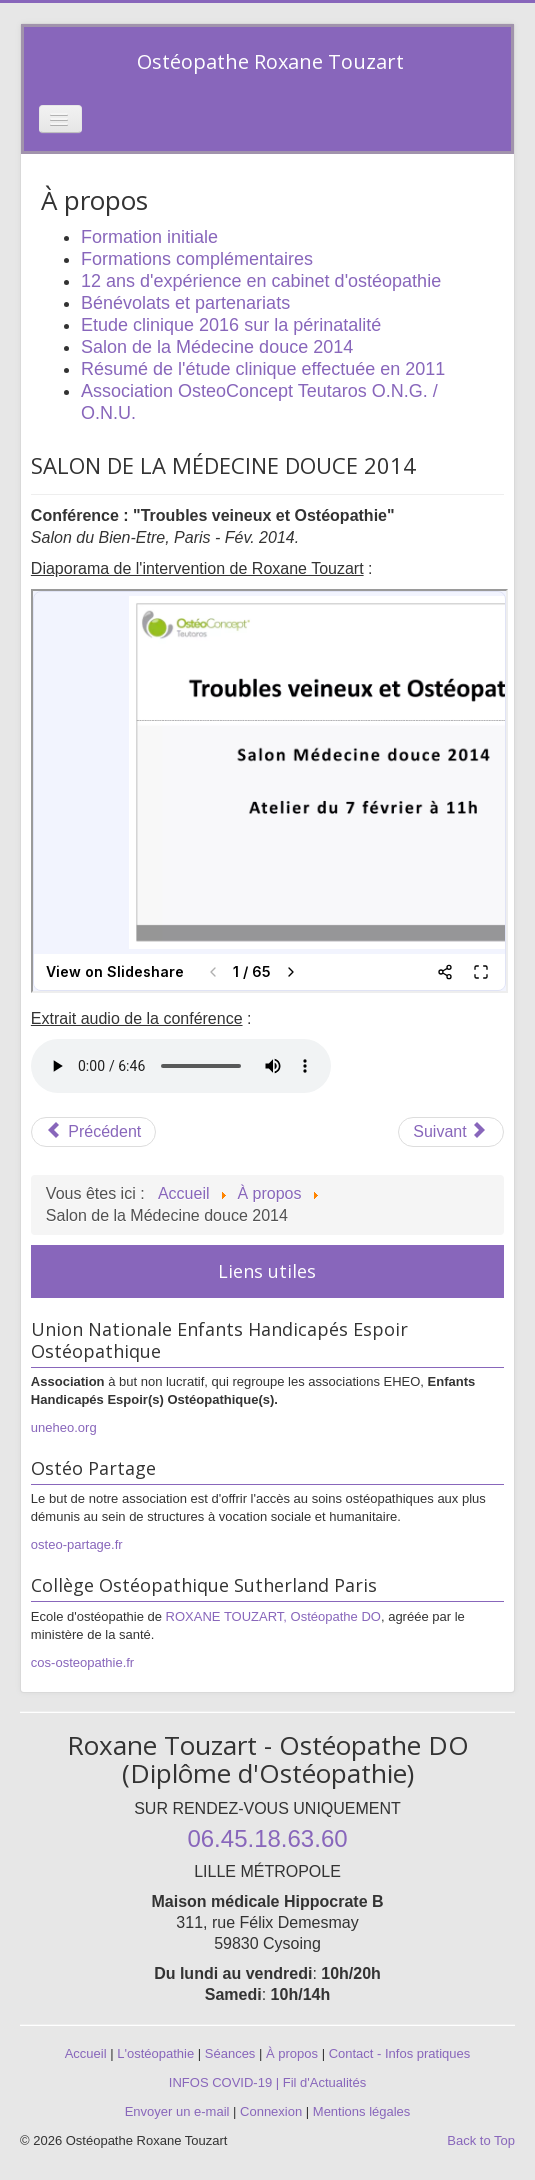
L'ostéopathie (155, 2053)
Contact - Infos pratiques (400, 2053)
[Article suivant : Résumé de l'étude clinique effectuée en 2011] (451, 1132)
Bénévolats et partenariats (185, 303)
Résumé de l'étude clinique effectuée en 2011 (263, 369)
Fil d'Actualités (324, 2082)
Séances (230, 2053)
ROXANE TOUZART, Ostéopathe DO (273, 1616)
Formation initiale (149, 237)
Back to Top (481, 2140)
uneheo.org (64, 1427)
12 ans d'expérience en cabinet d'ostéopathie (261, 281)
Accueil (86, 2053)
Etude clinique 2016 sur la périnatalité (231, 325)
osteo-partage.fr (77, 1544)
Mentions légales (362, 2111)
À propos (292, 2053)
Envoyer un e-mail (177, 2111)
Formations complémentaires (197, 259)
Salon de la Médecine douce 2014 (217, 347)
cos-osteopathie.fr (82, 1662)
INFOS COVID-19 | (226, 2082)
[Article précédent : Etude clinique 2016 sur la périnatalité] (93, 1132)
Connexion (271, 2111)
